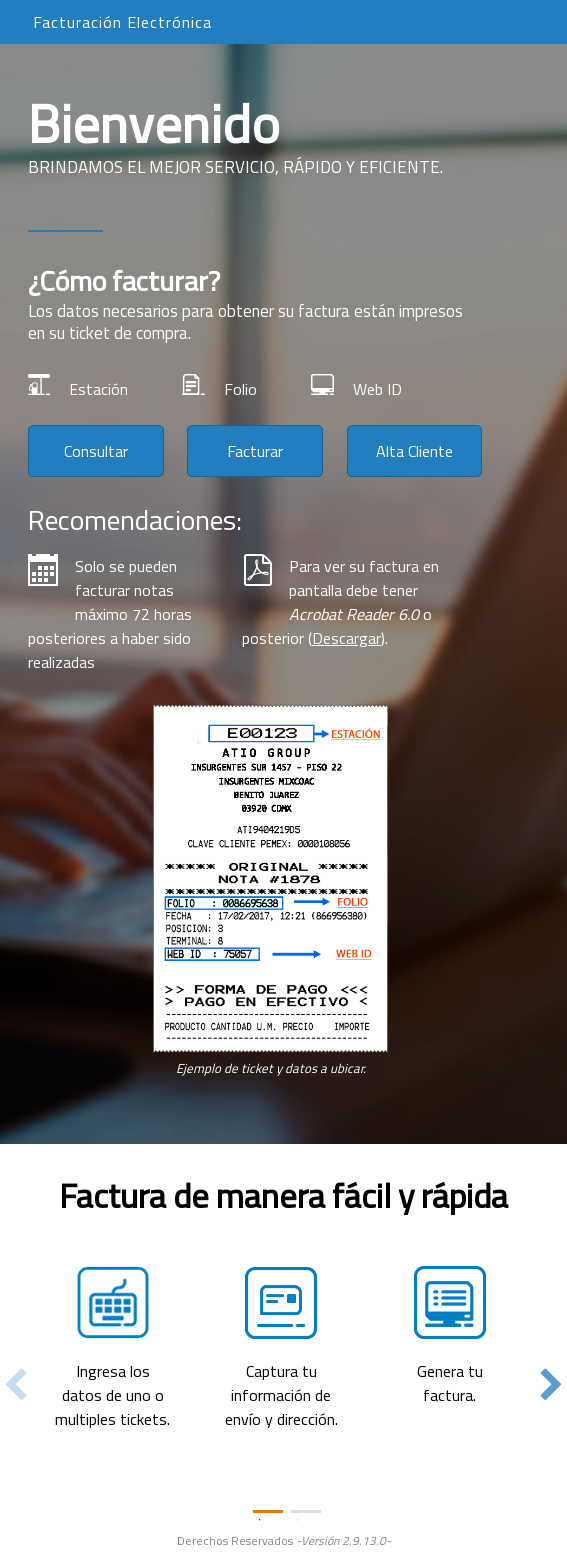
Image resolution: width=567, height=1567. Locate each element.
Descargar (346, 638)
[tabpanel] (283, 1302)
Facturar (255, 451)
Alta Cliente (414, 451)
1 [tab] (268, 1511)
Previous (15, 1385)
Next (551, 1385)
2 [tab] (306, 1511)
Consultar (96, 451)
